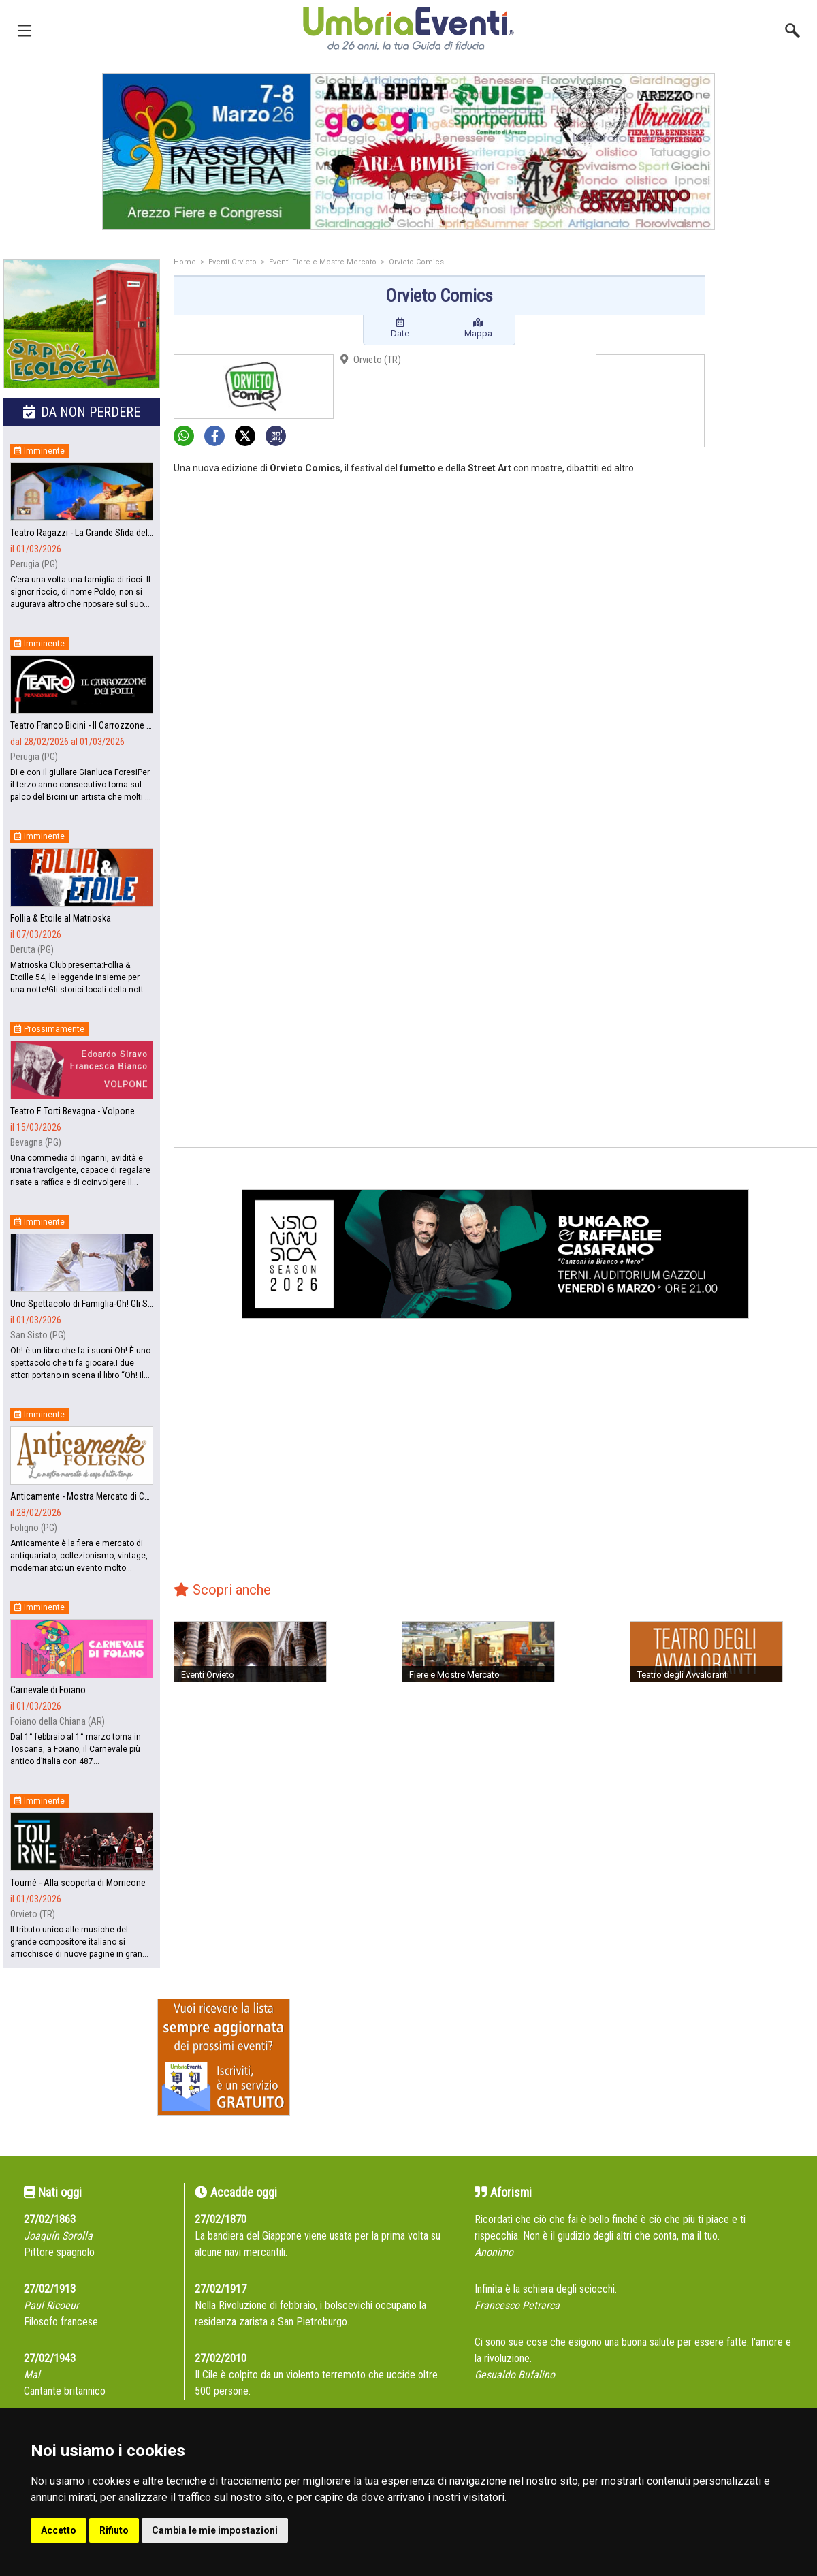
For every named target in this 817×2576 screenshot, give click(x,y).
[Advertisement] (766, 474)
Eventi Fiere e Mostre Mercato (323, 261)
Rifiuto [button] (114, 2530)
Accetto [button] (58, 2530)
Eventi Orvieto (232, 261)
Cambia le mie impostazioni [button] (215, 2530)
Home (185, 261)
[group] (408, 151)
